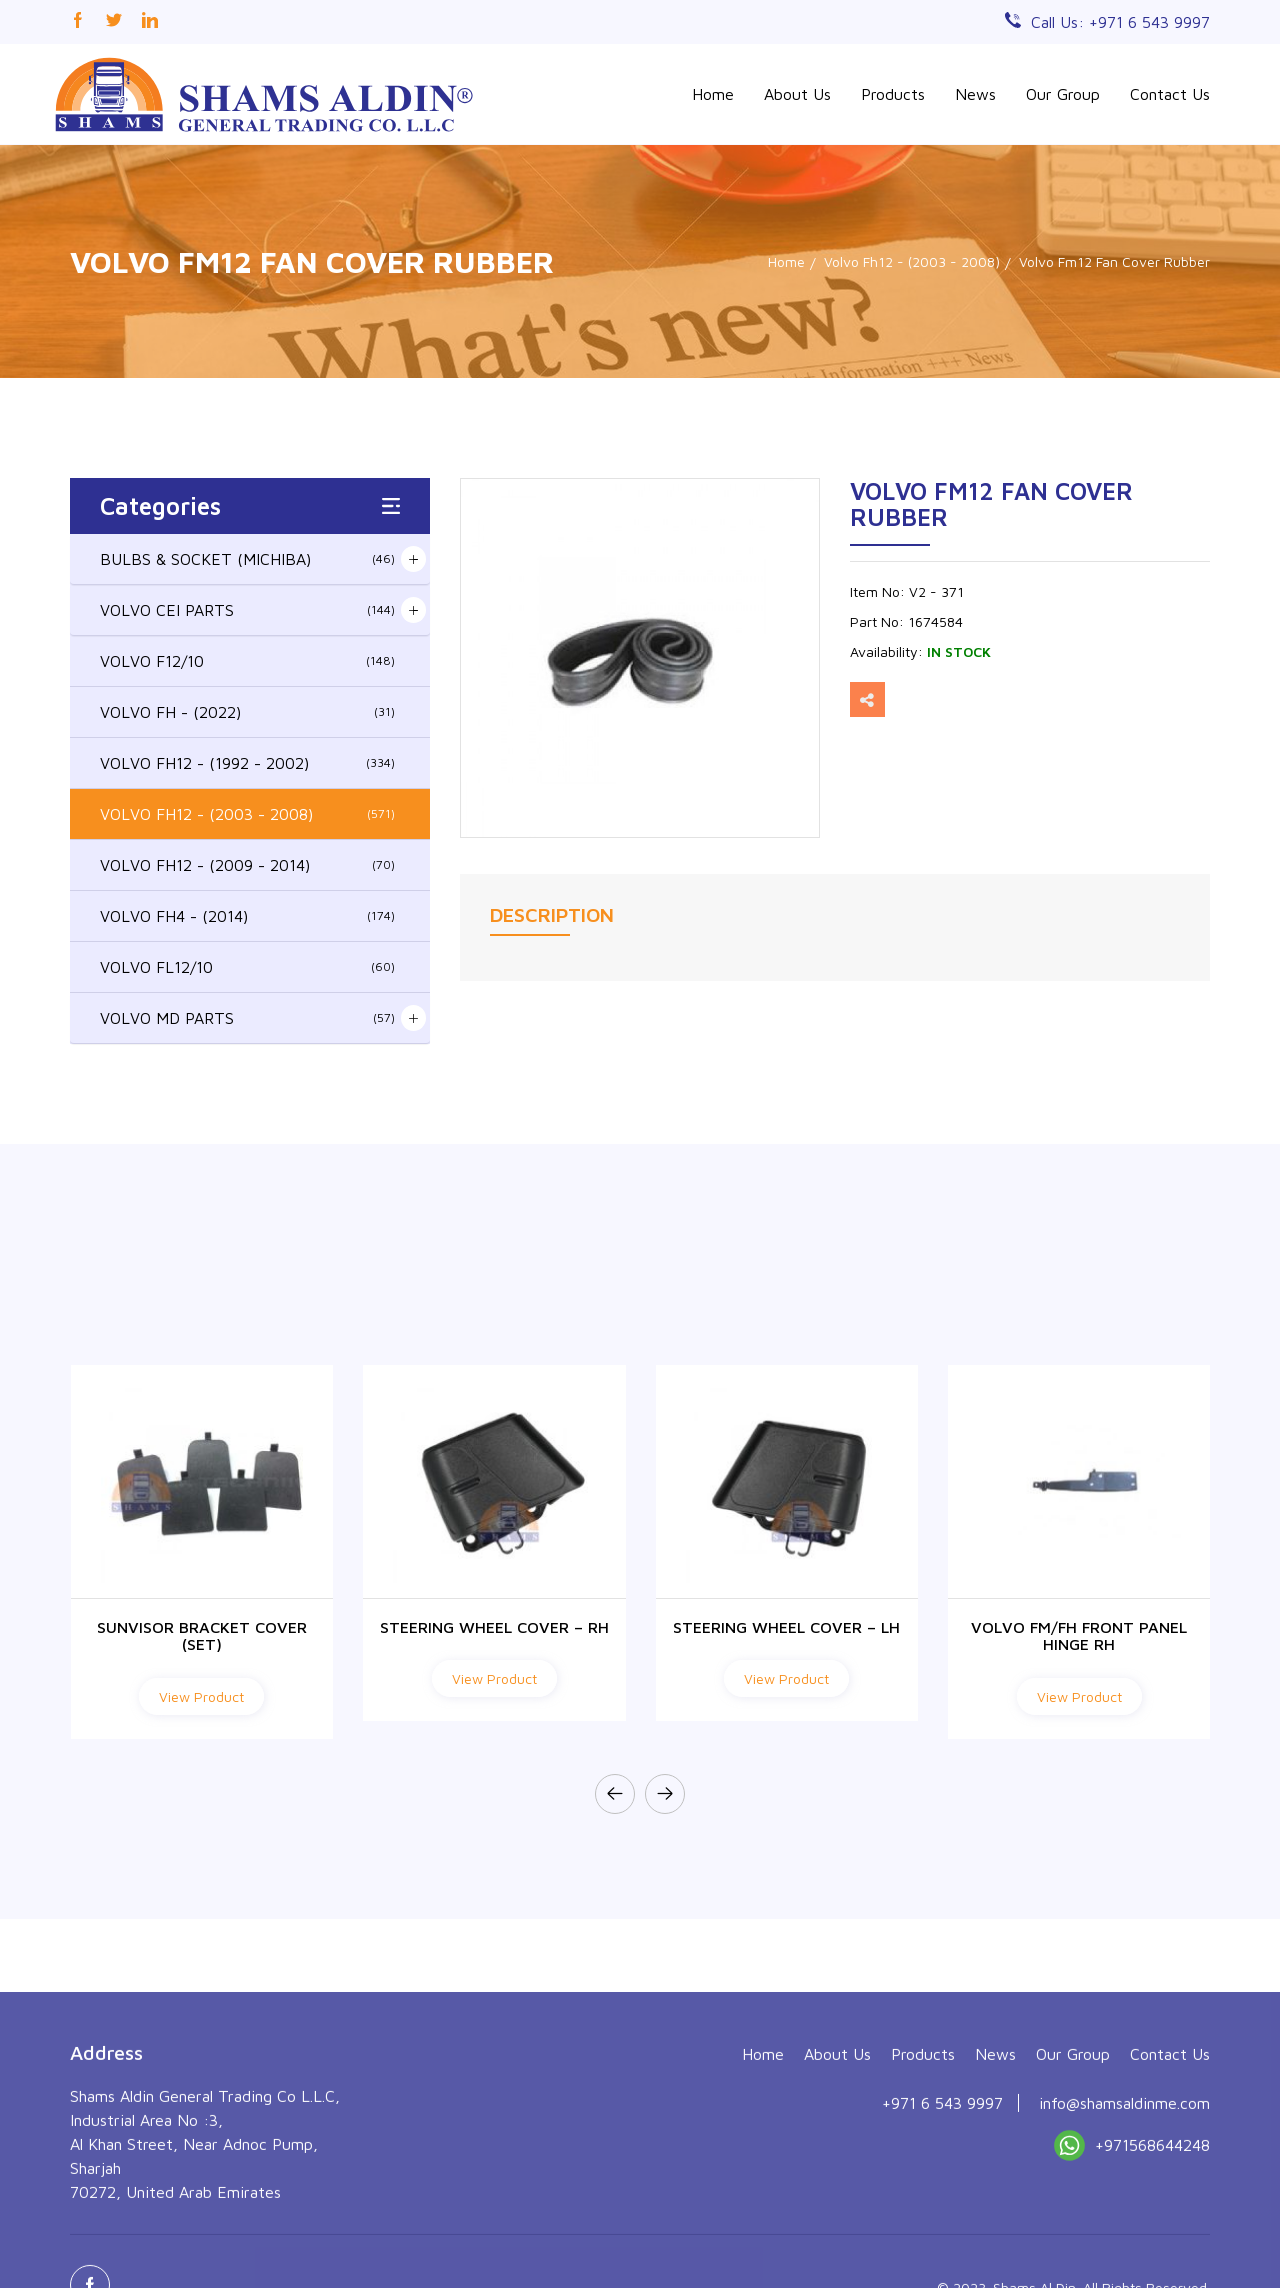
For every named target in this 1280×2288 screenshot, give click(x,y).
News (975, 94)
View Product (201, 1696)
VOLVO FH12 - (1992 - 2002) (247, 763)
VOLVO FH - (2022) (247, 712)
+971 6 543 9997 (942, 2235)
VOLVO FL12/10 (247, 967)
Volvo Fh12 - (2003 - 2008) (912, 261)
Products (893, 94)
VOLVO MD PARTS (247, 1018)
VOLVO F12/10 (247, 661)
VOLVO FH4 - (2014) (247, 916)
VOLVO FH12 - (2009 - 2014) (247, 865)
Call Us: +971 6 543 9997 (1120, 22)
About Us (797, 94)
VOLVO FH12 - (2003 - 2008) (247, 814)
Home (713, 94)
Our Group (1063, 94)
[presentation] (615, 1794)
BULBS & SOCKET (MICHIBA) (247, 559)
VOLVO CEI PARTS (247, 610)
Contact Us (1170, 94)
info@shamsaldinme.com (1124, 2235)
